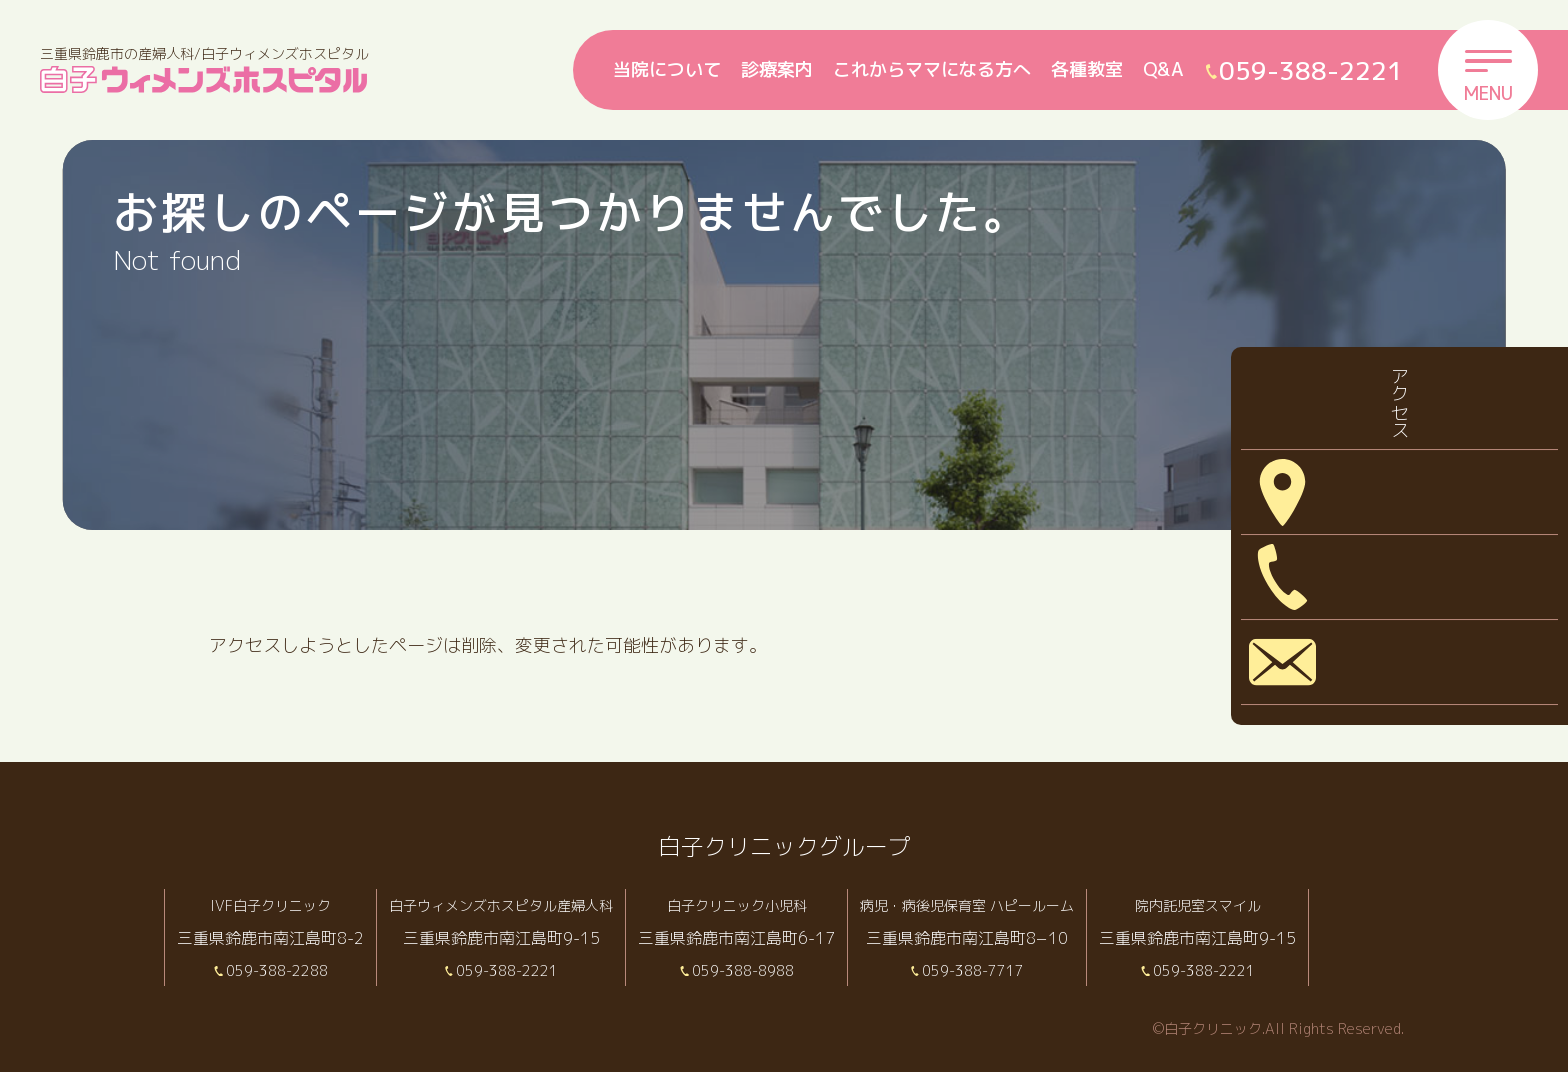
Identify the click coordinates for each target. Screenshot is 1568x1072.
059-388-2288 (278, 970)
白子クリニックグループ (784, 845)
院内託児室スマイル (1261, 905)
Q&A (1163, 69)
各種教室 (1087, 69)
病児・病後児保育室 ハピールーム (1014, 905)
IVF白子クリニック (270, 905)
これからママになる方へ (932, 69)
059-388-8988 (776, 970)
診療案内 (777, 69)
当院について (667, 69)
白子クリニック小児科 (769, 905)
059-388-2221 (524, 970)
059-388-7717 (1022, 970)
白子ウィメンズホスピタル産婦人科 (517, 905)
